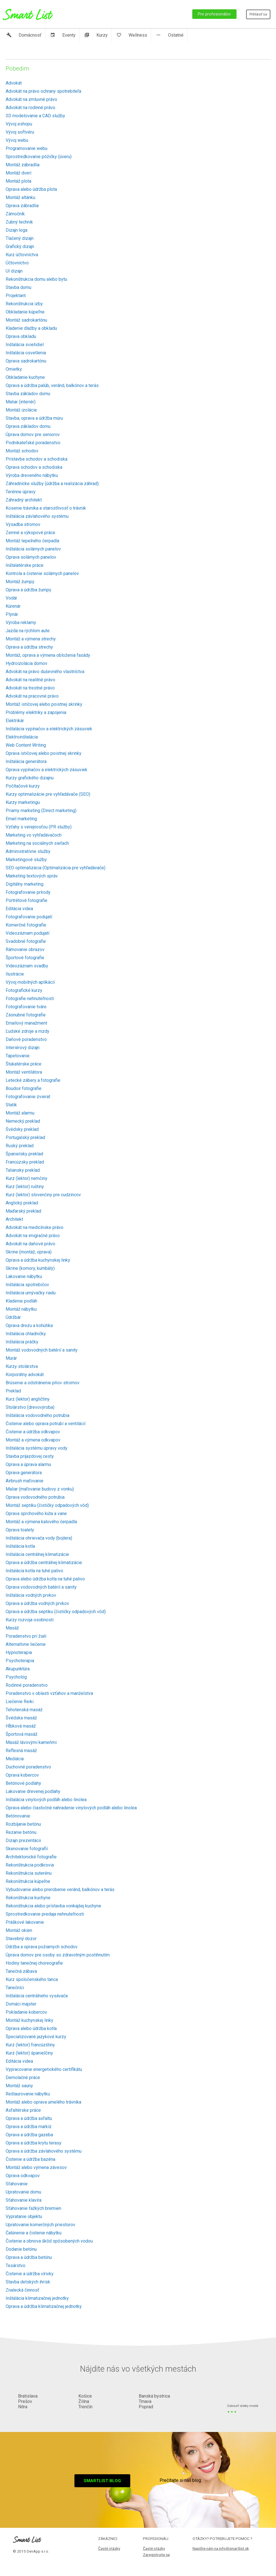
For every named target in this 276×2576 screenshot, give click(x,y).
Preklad (13, 1391)
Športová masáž (21, 1734)
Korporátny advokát (25, 1374)
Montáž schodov (22, 451)
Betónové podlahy (23, 1783)
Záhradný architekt (24, 500)
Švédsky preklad (22, 1129)
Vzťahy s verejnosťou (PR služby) (39, 827)
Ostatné (170, 35)
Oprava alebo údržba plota (31, 189)
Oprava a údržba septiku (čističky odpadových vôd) (56, 1611)
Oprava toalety (20, 1530)
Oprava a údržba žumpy (28, 589)
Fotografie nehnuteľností (30, 998)
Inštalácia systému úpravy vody (36, 1448)
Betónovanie (18, 1816)
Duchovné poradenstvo (28, 1767)
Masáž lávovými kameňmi (31, 1742)
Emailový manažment (26, 1023)
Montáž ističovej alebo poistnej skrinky (44, 704)
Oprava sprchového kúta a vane (36, 1513)
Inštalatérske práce (24, 565)
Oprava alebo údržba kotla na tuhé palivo (45, 1579)
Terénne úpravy (21, 491)
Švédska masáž (21, 1718)
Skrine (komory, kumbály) (30, 1268)
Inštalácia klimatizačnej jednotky (37, 2298)
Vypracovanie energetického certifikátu (44, 2069)
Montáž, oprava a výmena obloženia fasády (48, 655)
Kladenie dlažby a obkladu (31, 328)
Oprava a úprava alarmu (28, 1464)
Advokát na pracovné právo (32, 696)
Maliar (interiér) (21, 401)
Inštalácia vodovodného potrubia (37, 1415)
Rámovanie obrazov (25, 949)
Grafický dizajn (20, 246)
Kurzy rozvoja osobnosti (30, 1619)
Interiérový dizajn (22, 1047)
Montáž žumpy (20, 581)
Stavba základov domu (28, 393)
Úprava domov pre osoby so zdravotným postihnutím (58, 1955)
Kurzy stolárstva (22, 1366)
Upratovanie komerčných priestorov (40, 2224)
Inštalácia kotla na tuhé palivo (34, 1570)
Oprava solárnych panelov (31, 557)
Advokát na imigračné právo (33, 1235)
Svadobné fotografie (26, 941)
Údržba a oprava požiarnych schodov (42, 1946)
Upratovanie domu (23, 2192)
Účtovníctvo (17, 263)
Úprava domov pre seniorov (33, 434)
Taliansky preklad (23, 1170)
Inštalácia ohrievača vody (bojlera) (39, 1538)
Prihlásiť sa (258, 14)
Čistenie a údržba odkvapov (33, 1431)
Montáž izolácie (21, 410)
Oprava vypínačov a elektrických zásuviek (46, 769)
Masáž (12, 1628)
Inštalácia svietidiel (25, 344)
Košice (85, 2396)
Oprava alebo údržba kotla (31, 2028)
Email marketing (21, 818)
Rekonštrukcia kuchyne (28, 1897)
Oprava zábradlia (22, 205)
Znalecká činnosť (22, 2290)
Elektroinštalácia (22, 737)
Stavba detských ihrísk (28, 2282)
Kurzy (96, 35)
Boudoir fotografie (23, 1088)
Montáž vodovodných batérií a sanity (42, 1350)
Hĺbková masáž (21, 1726)
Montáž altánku (20, 197)
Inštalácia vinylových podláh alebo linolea (46, 1799)
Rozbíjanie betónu (23, 1824)
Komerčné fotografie (26, 925)
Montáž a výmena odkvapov (33, 1440)
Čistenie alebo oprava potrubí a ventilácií (45, 1423)
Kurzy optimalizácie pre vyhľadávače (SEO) (48, 794)
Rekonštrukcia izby (24, 303)
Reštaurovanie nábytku (28, 2094)
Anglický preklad (22, 1203)
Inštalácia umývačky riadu (31, 1292)
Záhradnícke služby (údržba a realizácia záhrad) (52, 483)
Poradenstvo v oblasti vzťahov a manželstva (49, 1693)
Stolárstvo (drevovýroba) (30, 1407)
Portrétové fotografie (26, 900)
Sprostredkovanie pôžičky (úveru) (39, 156)
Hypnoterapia (19, 1652)
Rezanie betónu (21, 1832)
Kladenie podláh (21, 1301)
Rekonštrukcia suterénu (29, 1873)
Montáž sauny (19, 2085)
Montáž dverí (18, 173)
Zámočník (15, 213)
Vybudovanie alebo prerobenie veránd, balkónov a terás (60, 1889)
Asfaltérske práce (23, 2110)
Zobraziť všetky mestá (242, 2406)
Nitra (22, 2406)
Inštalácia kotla (20, 1546)
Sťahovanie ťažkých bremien (33, 2208)
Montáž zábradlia (22, 164)
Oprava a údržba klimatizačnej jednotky (44, 2306)
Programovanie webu (26, 148)
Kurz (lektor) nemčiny (26, 1178)
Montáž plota (18, 181)
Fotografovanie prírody (28, 892)
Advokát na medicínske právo (34, 1227)
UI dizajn (14, 271)
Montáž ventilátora (24, 1072)
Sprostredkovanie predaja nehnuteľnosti (45, 1914)
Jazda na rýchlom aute (28, 630)
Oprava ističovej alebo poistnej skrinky (43, 753)
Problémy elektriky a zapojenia (36, 712)
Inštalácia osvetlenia (26, 352)
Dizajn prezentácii (23, 1840)
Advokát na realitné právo (30, 679)
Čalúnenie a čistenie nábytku (33, 2233)
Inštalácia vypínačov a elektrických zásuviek (49, 728)
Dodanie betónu (21, 2249)
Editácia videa (19, 908)
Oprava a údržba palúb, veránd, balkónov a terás (52, 385)
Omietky (14, 369)
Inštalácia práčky (22, 1342)
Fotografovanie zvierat (28, 1096)
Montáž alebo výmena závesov (36, 2167)
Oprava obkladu (21, 336)
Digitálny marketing (24, 884)
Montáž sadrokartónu (26, 320)
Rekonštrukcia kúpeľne (28, 1881)
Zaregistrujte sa (156, 2554)
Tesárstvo (15, 2265)
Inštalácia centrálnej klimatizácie (37, 1554)
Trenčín (85, 2406)
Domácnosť (23, 35)
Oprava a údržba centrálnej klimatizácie (44, 1562)
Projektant (16, 295)
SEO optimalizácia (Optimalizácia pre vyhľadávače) (55, 867)
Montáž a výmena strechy (31, 639)
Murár (11, 1358)
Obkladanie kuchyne (25, 377)
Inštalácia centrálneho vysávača (37, 1995)
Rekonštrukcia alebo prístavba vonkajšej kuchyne (53, 1906)
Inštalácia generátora (26, 761)
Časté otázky (109, 2548)
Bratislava (27, 2396)
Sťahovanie (17, 2183)
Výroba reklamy (21, 622)
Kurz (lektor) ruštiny (25, 1186)
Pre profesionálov (214, 14)
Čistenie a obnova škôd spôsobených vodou (49, 2241)
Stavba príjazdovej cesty (30, 1456)
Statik (11, 1104)
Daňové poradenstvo (26, 1039)
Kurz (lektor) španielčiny (29, 2053)
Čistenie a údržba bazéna (30, 2159)
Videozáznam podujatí (27, 933)
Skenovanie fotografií (27, 1848)
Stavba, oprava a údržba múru (34, 418)
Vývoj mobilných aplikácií (30, 982)
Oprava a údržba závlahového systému (43, 2151)
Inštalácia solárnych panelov (33, 549)
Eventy (63, 35)
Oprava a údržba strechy (29, 647)
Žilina (83, 2401)
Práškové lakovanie (25, 1922)
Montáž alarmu (20, 1113)
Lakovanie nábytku (24, 1276)
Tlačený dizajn (20, 238)
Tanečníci (15, 1987)
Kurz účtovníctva (22, 254)
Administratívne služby (28, 851)
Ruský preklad (20, 1145)
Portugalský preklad (25, 1137)
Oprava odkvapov (23, 2175)
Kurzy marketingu (23, 802)
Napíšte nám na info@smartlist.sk (221, 2548)
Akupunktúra (18, 1668)
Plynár (12, 614)
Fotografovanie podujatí (29, 916)
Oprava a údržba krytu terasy (33, 2143)
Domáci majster (21, 2004)
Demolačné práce (23, 2077)
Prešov (25, 2401)
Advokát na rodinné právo (30, 107)
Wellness (131, 35)
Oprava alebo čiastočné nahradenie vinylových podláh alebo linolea (71, 1807)
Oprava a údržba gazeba (29, 2134)
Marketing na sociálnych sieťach (37, 843)
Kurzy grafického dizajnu (30, 777)
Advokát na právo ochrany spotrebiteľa (43, 91)
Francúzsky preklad (25, 1162)
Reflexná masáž (21, 1750)
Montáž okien (19, 1930)
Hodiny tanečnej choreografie (34, 1963)
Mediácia (15, 1758)
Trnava (145, 2401)
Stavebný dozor (21, 1938)
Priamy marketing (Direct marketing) (41, 810)
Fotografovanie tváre (26, 1006)
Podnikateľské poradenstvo (33, 442)
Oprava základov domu (28, 426)
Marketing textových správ (32, 876)
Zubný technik (19, 222)
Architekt (14, 1219)
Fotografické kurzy (24, 990)
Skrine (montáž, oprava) (29, 1252)
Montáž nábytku (21, 1309)
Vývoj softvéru (20, 132)
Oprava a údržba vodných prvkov (37, 1603)
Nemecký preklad (23, 1121)
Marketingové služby (26, 859)
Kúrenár (13, 606)
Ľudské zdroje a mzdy (27, 1031)
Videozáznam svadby (27, 966)
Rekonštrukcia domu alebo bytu (36, 279)
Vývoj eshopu (19, 124)
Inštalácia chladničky (26, 1333)
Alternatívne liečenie (26, 1644)
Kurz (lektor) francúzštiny (30, 2044)
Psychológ (16, 1677)
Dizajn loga (16, 230)
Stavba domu (18, 287)
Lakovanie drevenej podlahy (33, 1791)
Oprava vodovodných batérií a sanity (41, 1587)
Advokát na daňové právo (30, 1243)
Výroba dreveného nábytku (32, 475)
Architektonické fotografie (31, 1856)
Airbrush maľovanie (24, 1480)
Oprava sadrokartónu (26, 361)
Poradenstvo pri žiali (26, 1636)
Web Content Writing (26, 745)
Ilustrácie (15, 974)
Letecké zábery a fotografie (33, 1080)
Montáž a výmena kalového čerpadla (41, 1521)
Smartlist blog (102, 2480)
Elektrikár (15, 720)
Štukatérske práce (23, 1064)
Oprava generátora (24, 1472)
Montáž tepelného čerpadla (32, 540)
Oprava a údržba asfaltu (29, 2118)
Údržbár (13, 1317)
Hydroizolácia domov (26, 663)
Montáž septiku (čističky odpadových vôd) (47, 1505)
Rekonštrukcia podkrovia (30, 1865)
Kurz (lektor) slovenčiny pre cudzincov (43, 1194)
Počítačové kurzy (23, 786)
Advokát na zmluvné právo (31, 99)
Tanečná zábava (21, 1971)
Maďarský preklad (23, 1211)
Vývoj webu (17, 140)
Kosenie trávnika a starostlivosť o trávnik (46, 508)
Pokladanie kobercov (26, 2012)
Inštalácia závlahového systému (37, 516)
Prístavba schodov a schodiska (36, 459)
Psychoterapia (20, 1660)
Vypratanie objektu (24, 2216)
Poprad (146, 2406)
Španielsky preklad (24, 1154)
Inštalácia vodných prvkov (31, 1595)
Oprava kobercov (22, 1775)
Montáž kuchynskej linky (29, 2020)
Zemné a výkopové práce (30, 532)
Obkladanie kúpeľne (25, 312)
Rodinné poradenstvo (27, 1685)
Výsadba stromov (23, 524)
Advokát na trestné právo (30, 688)
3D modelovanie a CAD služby (35, 115)
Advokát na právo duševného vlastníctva (45, 671)
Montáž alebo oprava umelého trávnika (43, 2102)
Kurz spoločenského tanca (32, 1979)
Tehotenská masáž (24, 1709)
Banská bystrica (154, 2396)
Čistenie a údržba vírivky (30, 2273)
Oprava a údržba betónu (29, 2257)
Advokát (14, 83)
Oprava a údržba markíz (29, 2126)
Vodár (11, 598)
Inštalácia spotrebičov (27, 1284)
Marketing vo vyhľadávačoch (33, 835)
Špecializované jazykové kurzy (36, 2036)
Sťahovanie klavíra (23, 2200)
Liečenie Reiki (20, 1701)
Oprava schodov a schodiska (34, 467)
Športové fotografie (25, 957)
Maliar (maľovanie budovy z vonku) (40, 1489)
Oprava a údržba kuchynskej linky (38, 1260)
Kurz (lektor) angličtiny (28, 1399)
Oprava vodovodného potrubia (35, 1497)
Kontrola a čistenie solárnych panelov (42, 573)
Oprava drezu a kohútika (29, 1325)
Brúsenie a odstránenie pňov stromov (43, 1382)
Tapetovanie (18, 1055)
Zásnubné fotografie (26, 1015)
